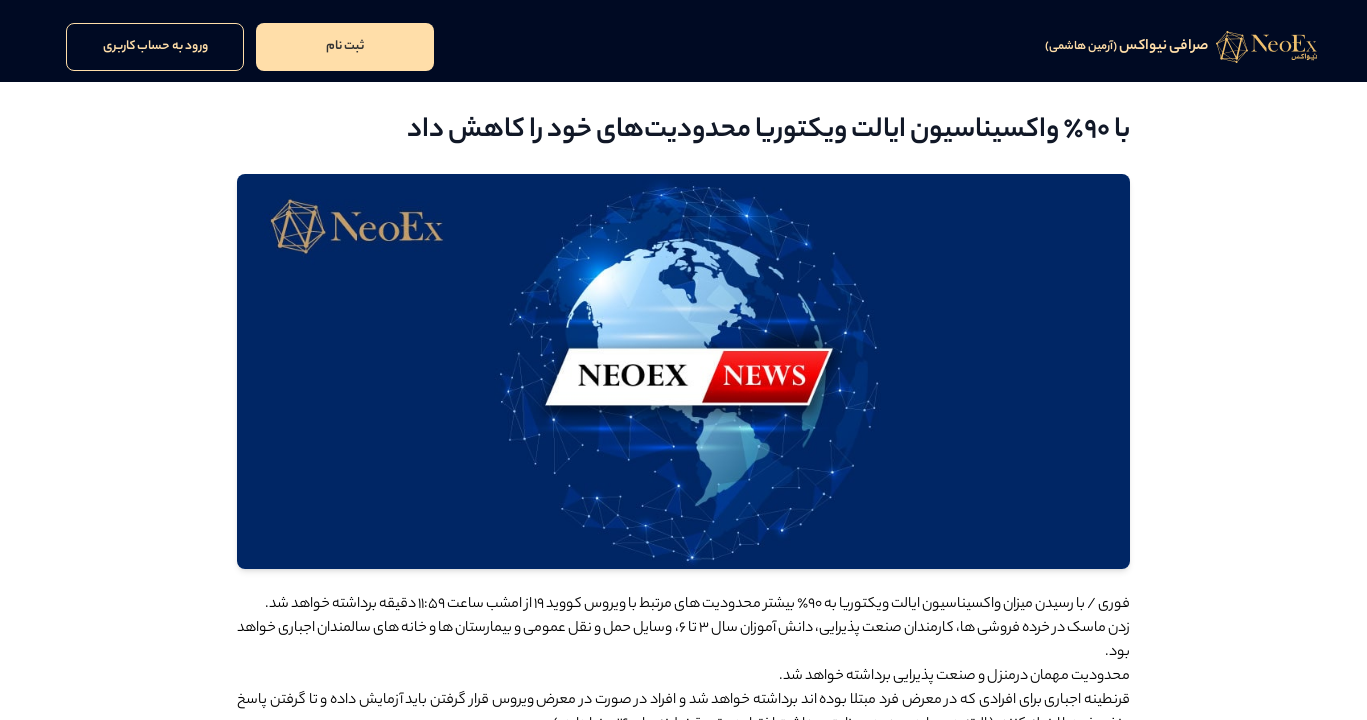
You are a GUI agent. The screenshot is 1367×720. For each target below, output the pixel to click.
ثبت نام (345, 46)
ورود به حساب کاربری (155, 46)
